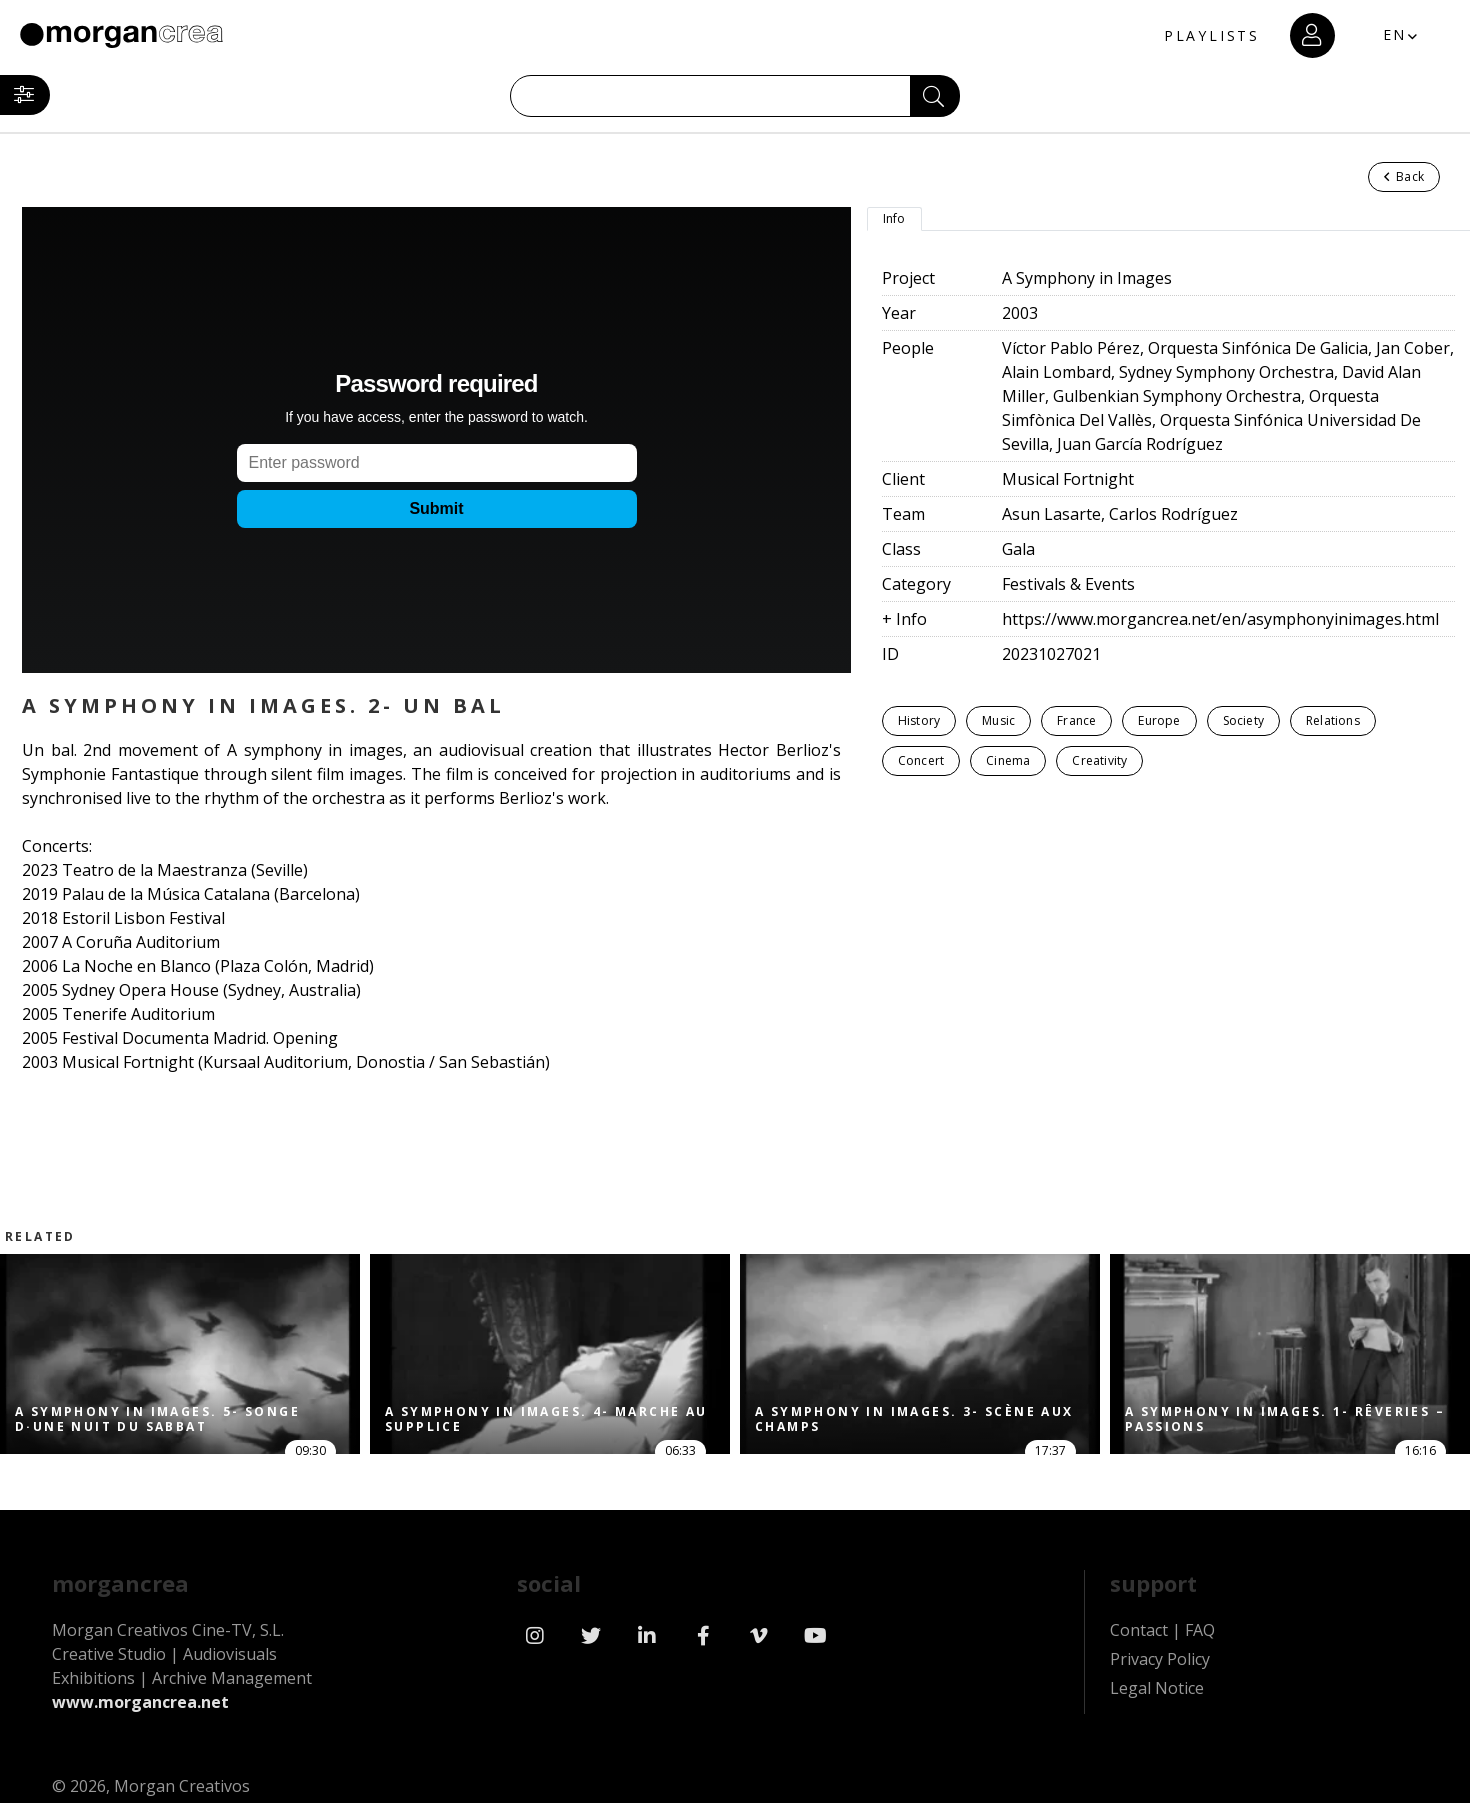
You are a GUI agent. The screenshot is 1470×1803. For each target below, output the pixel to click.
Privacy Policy (1160, 1659)
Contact (1139, 1630)
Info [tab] (894, 218)
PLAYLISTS (1212, 35)
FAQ (1200, 1630)
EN (1395, 34)
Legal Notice (1157, 1688)
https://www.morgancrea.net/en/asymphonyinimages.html (1220, 619)
